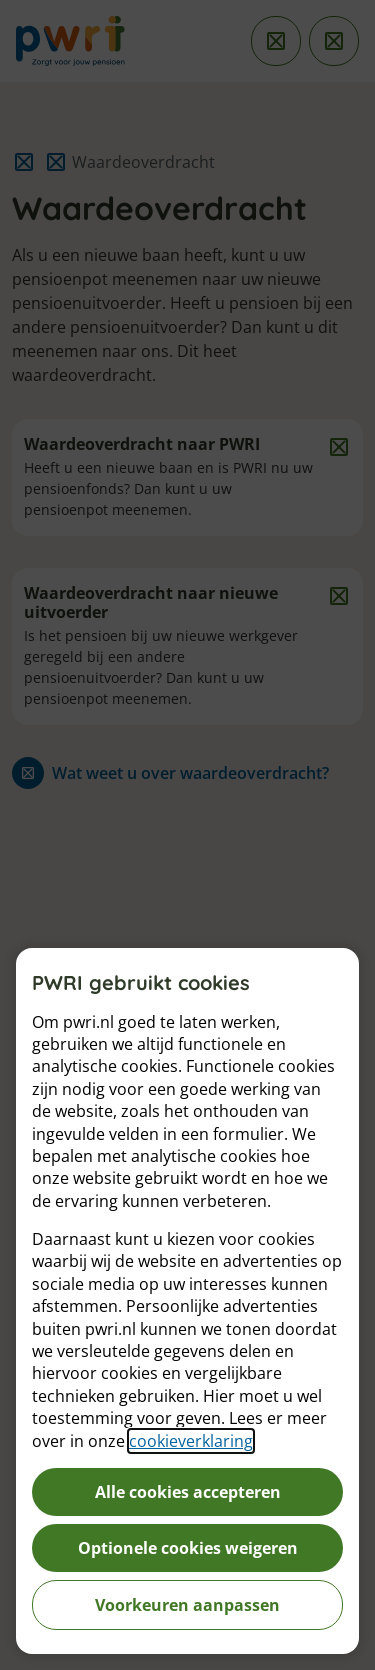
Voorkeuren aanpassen (187, 1605)
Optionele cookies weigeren (188, 1548)
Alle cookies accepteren (188, 1492)
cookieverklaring (191, 1441)
